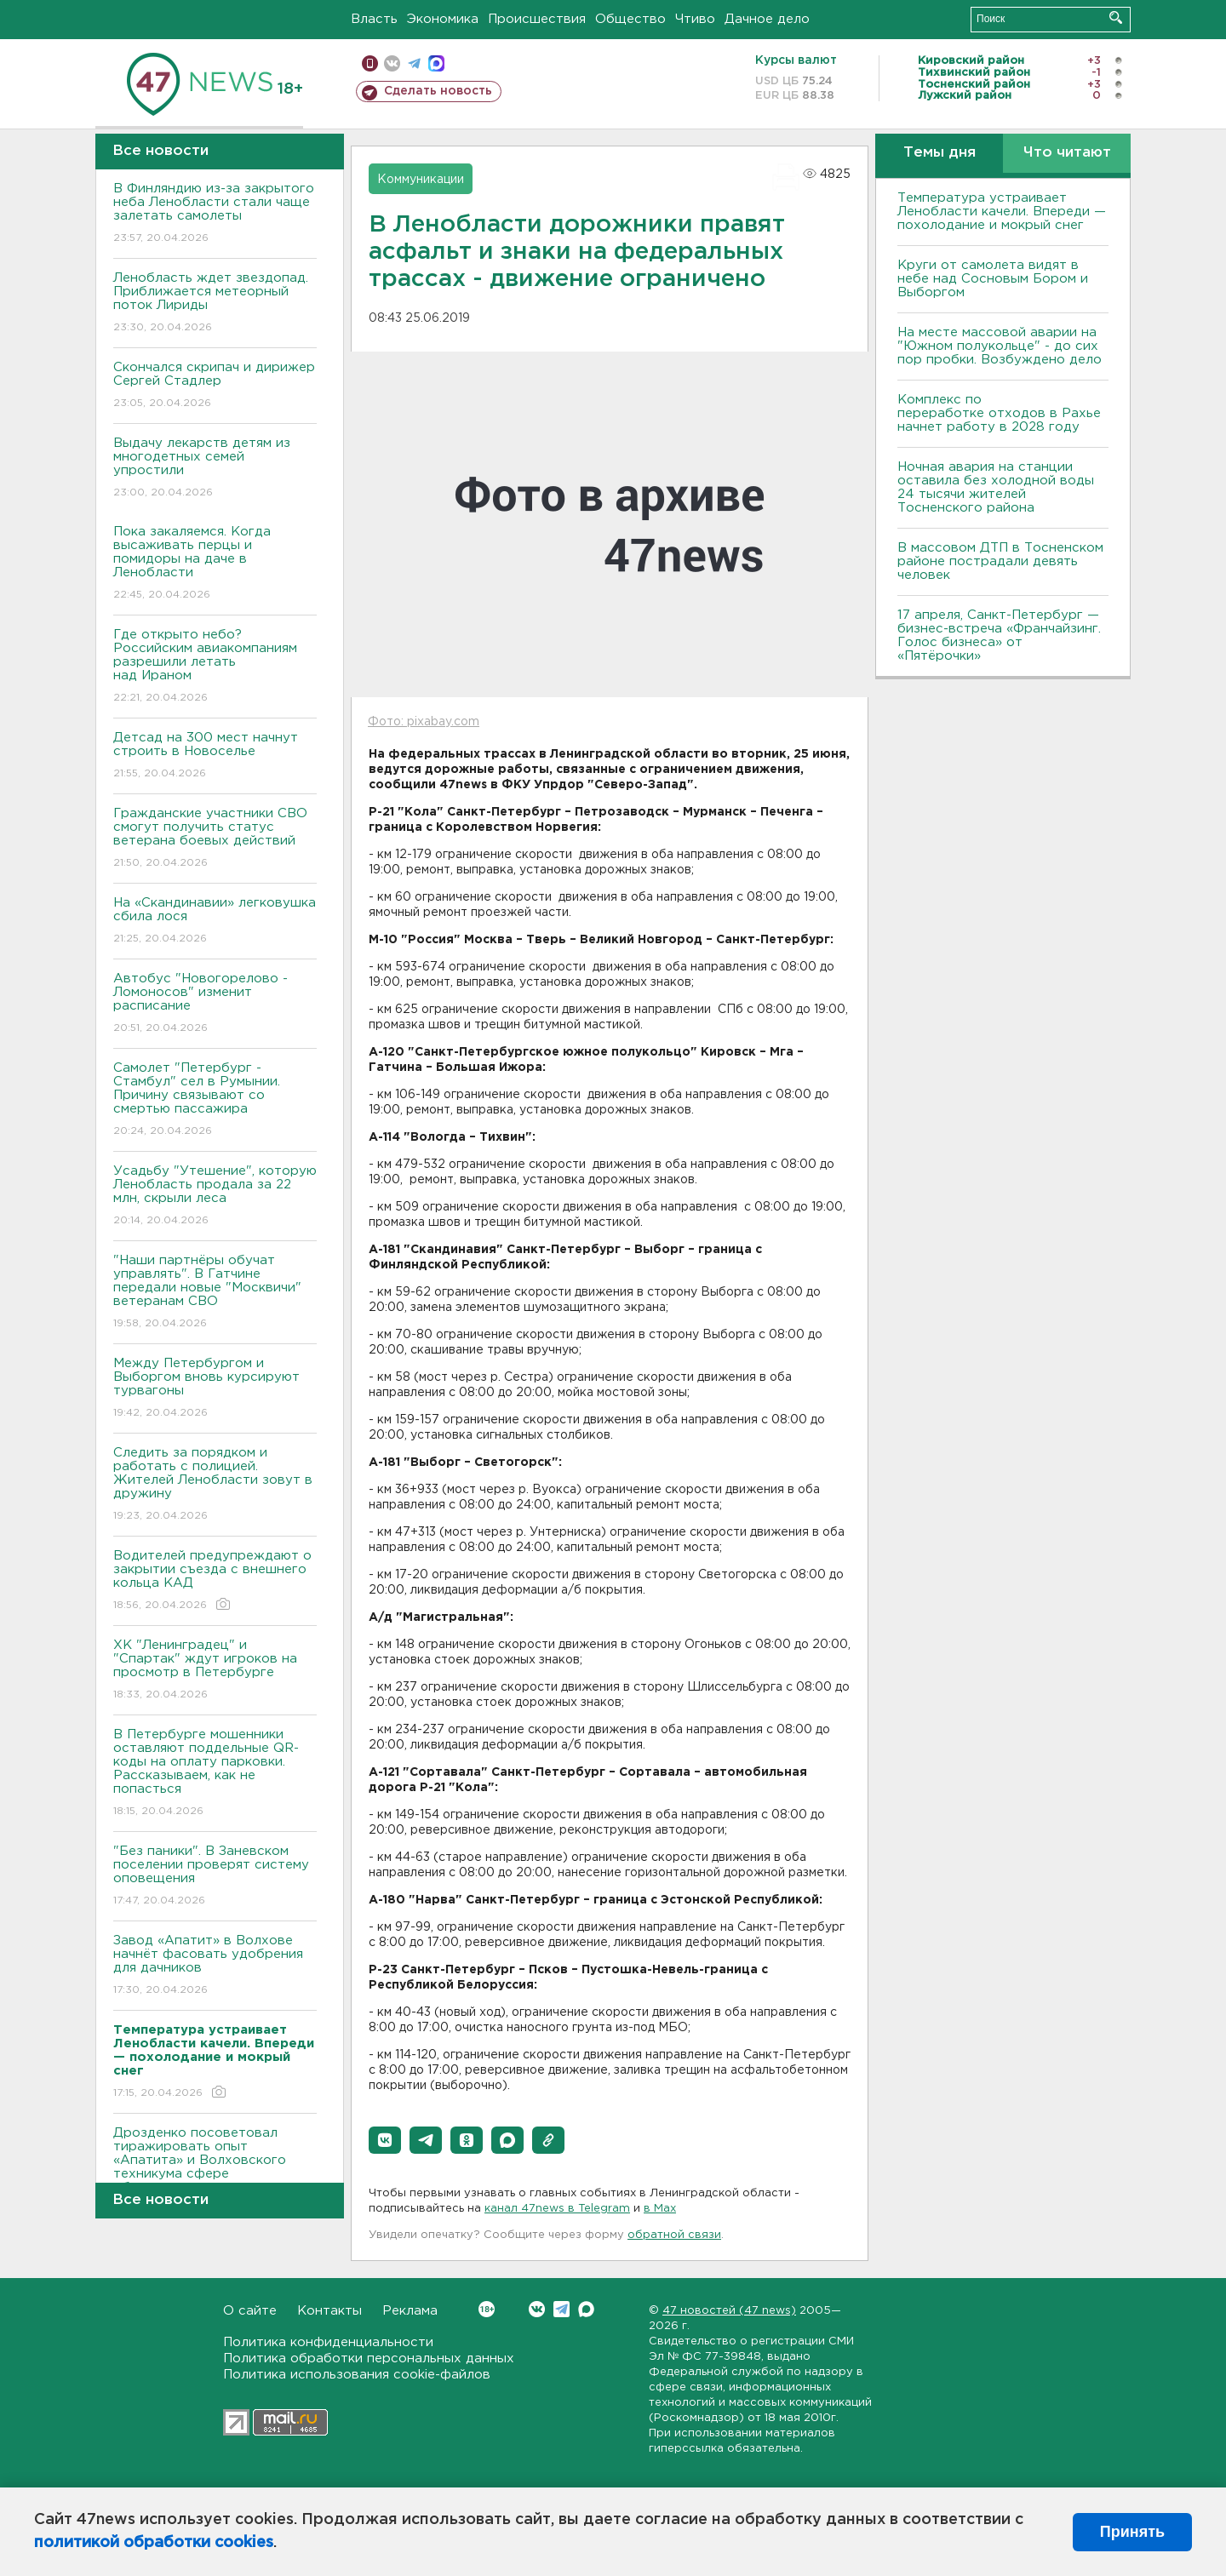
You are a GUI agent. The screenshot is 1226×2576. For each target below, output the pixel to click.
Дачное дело (767, 19)
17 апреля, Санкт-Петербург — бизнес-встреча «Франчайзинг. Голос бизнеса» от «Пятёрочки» (999, 635)
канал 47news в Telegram (557, 2208)
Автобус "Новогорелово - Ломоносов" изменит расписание (215, 1004)
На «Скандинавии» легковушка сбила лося (215, 921)
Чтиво (695, 19)
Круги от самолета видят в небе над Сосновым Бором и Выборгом (992, 279)
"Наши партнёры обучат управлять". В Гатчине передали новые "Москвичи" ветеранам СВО (215, 1293)
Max (586, 2309)
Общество (630, 19)
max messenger (436, 63)
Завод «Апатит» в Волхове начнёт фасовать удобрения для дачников (215, 1966)
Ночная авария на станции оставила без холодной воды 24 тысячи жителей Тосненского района (995, 487)
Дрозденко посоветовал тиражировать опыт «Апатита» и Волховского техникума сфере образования (215, 2172)
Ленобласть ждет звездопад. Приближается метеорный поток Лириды (215, 303)
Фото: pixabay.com (423, 722)
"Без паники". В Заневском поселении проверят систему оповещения (215, 1877)
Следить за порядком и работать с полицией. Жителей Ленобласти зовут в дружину (215, 1485)
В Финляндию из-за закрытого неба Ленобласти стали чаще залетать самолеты (215, 214)
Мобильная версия (370, 63)
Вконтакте (486, 2309)
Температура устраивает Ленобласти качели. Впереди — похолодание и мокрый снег (1001, 211)
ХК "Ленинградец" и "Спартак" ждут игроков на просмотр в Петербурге (215, 1671)
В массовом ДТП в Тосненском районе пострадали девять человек (1000, 561)
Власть (374, 19)
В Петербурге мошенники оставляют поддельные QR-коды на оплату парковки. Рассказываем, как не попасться (215, 1773)
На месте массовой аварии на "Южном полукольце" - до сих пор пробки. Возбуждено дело (999, 346)
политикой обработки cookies (153, 2543)
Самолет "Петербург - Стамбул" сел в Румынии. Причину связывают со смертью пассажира (215, 1100)
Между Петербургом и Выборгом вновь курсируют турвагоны (215, 1389)
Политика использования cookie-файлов (356, 2374)
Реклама (410, 2310)
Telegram (561, 2309)
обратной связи (674, 2235)
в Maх (660, 2208)
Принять (1132, 2531)
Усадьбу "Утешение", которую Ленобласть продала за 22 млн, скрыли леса (215, 1196)
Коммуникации (420, 180)
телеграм (414, 63)
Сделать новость (438, 91)
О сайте (250, 2310)
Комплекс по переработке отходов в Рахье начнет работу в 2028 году (999, 413)
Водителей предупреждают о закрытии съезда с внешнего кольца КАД (215, 1581)
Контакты (329, 2310)
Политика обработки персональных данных (368, 2358)
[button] (385, 2140)
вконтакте (392, 63)
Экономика (442, 19)
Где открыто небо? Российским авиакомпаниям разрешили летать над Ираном (215, 667)
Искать (1115, 17)
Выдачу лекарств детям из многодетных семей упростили (215, 469)
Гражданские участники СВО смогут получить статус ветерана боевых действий (215, 839)
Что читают (1067, 152)
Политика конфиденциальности (328, 2342)
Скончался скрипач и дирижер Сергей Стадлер (215, 386)
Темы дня (939, 152)
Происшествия (537, 19)
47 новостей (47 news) (729, 2311)
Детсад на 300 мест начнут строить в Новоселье (215, 756)
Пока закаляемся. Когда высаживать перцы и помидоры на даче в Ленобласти (215, 564)
